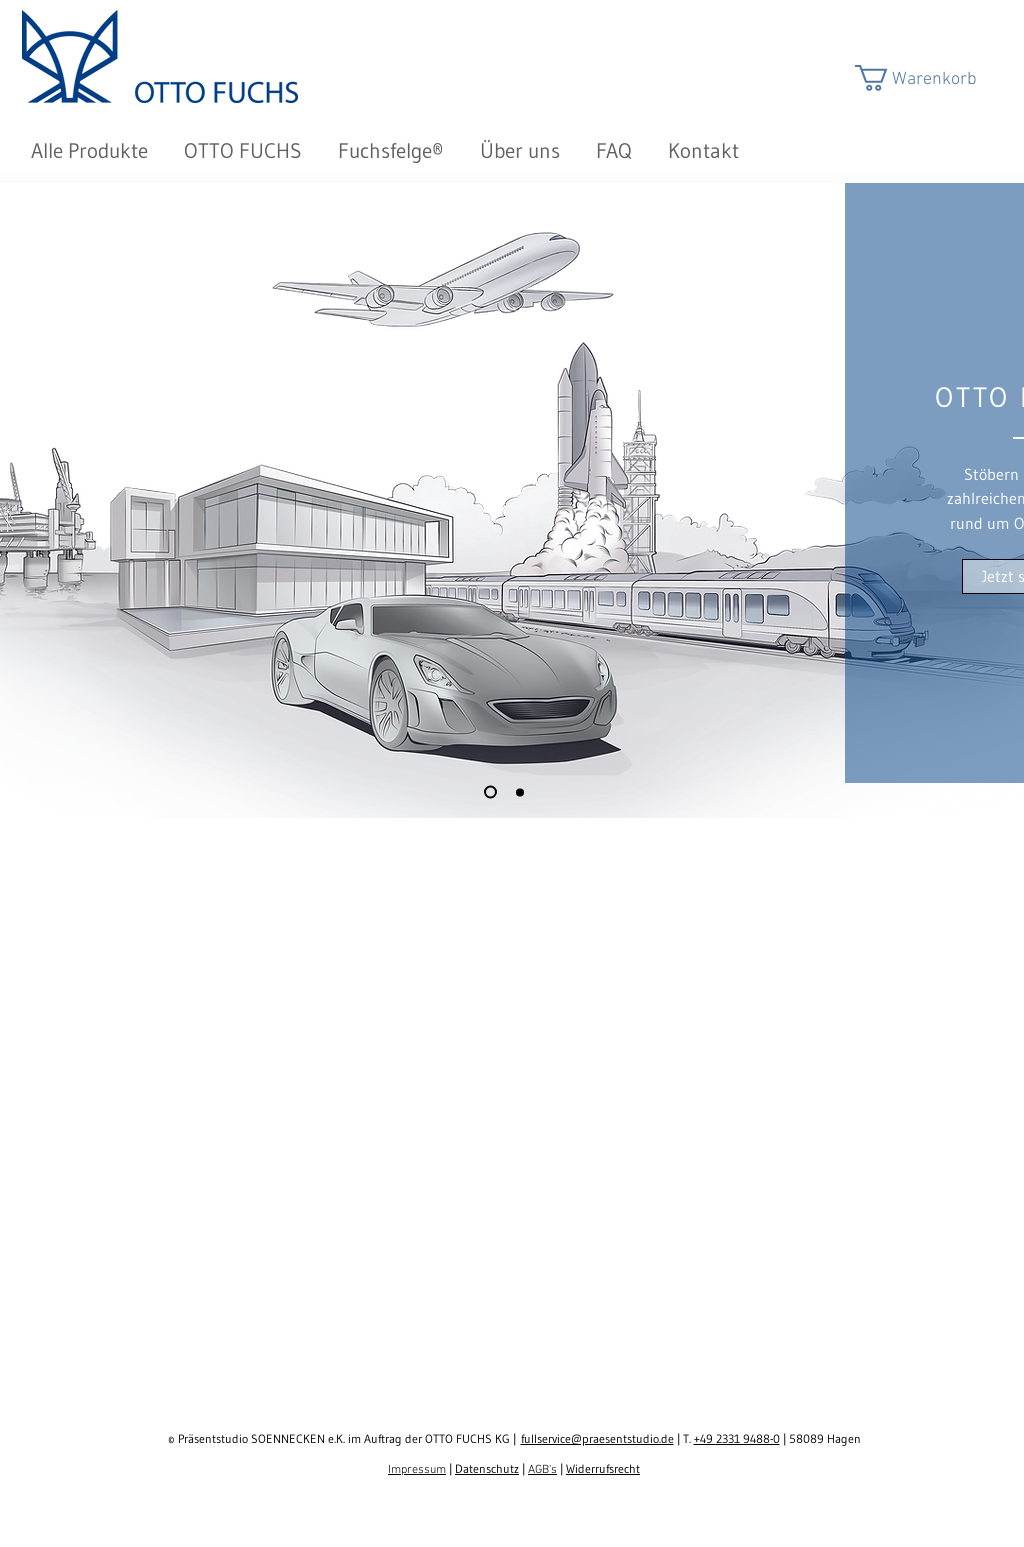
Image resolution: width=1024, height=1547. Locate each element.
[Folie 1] (490, 792)
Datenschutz (487, 1468)
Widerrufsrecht (603, 1468)
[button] (933, 78)
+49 (705, 1438)
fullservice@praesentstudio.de (597, 1438)
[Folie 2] (520, 792)
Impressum (417, 1470)
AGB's (542, 1470)
